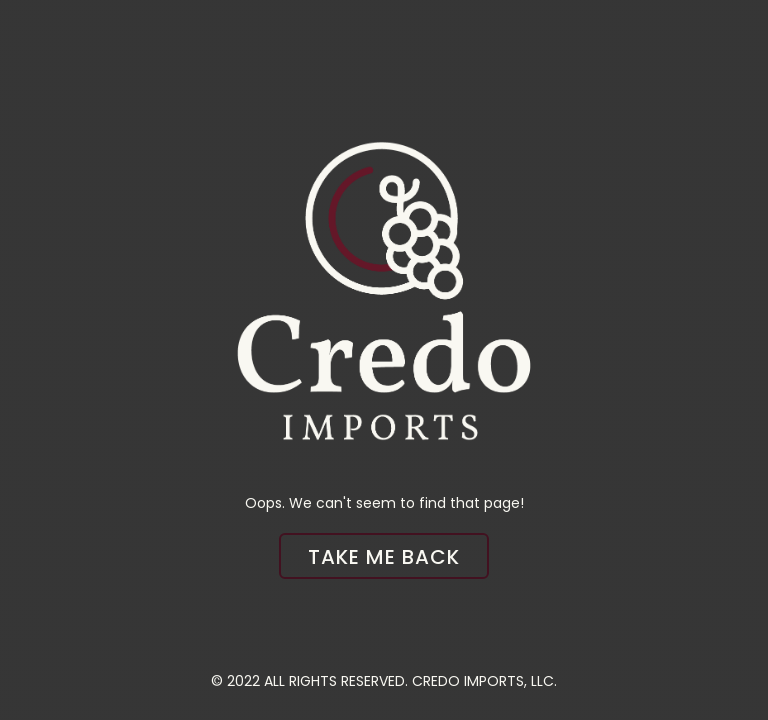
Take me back (384, 557)
